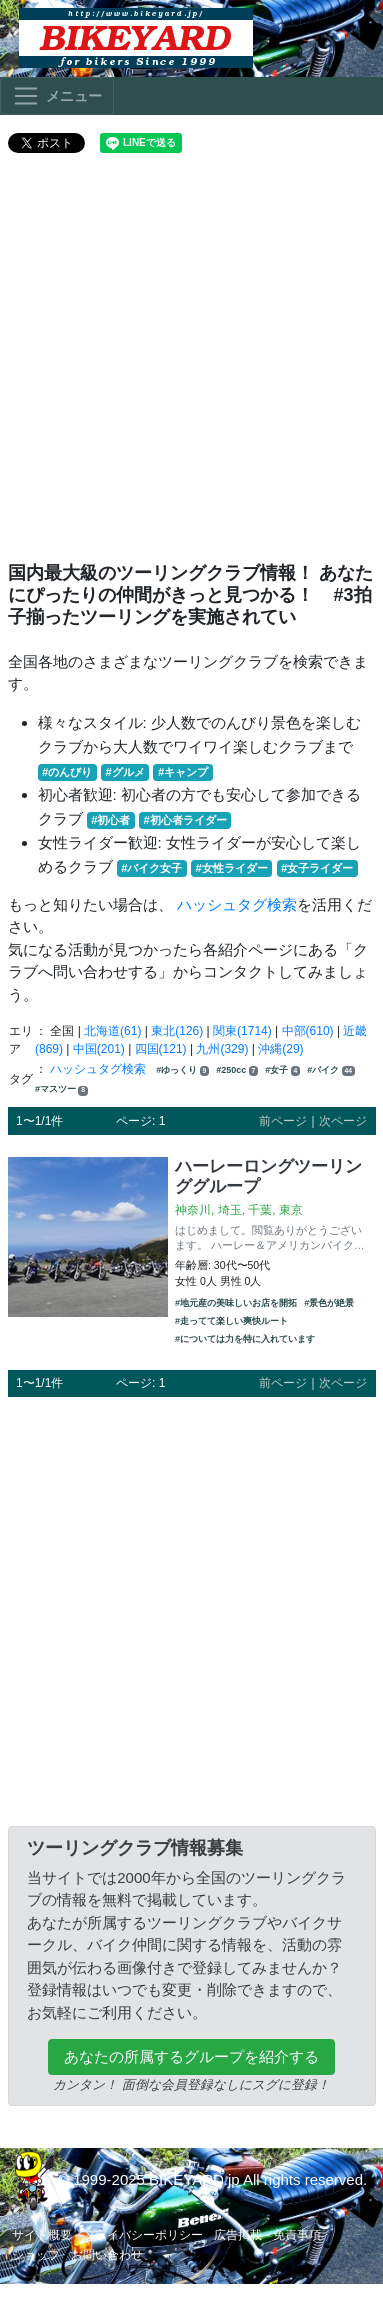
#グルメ (124, 772)
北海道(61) (112, 1031)
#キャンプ (183, 772)
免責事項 (297, 2235)
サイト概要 (42, 2235)
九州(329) (222, 1049)
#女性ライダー (232, 868)
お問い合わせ (107, 2255)
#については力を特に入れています (245, 1339)
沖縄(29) (280, 1049)
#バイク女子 (151, 868)
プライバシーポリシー (143, 2235)
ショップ (36, 2255)
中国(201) (99, 1049)
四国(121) (161, 1049)
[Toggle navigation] (57, 96)
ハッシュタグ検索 (237, 904)
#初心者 (110, 820)
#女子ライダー (317, 868)
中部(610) (308, 1031)
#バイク (330, 1070)
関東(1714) (242, 1031)
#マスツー (61, 1089)
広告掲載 (238, 2235)
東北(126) (177, 1031)
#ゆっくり (182, 1070)
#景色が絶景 (329, 1303)
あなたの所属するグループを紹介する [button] (191, 2056)
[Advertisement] (187, 365)
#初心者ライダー (185, 820)
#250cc (237, 1070)
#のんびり (67, 772)
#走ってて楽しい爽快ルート (231, 1321)
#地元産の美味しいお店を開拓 (236, 1303)
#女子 (282, 1070)
